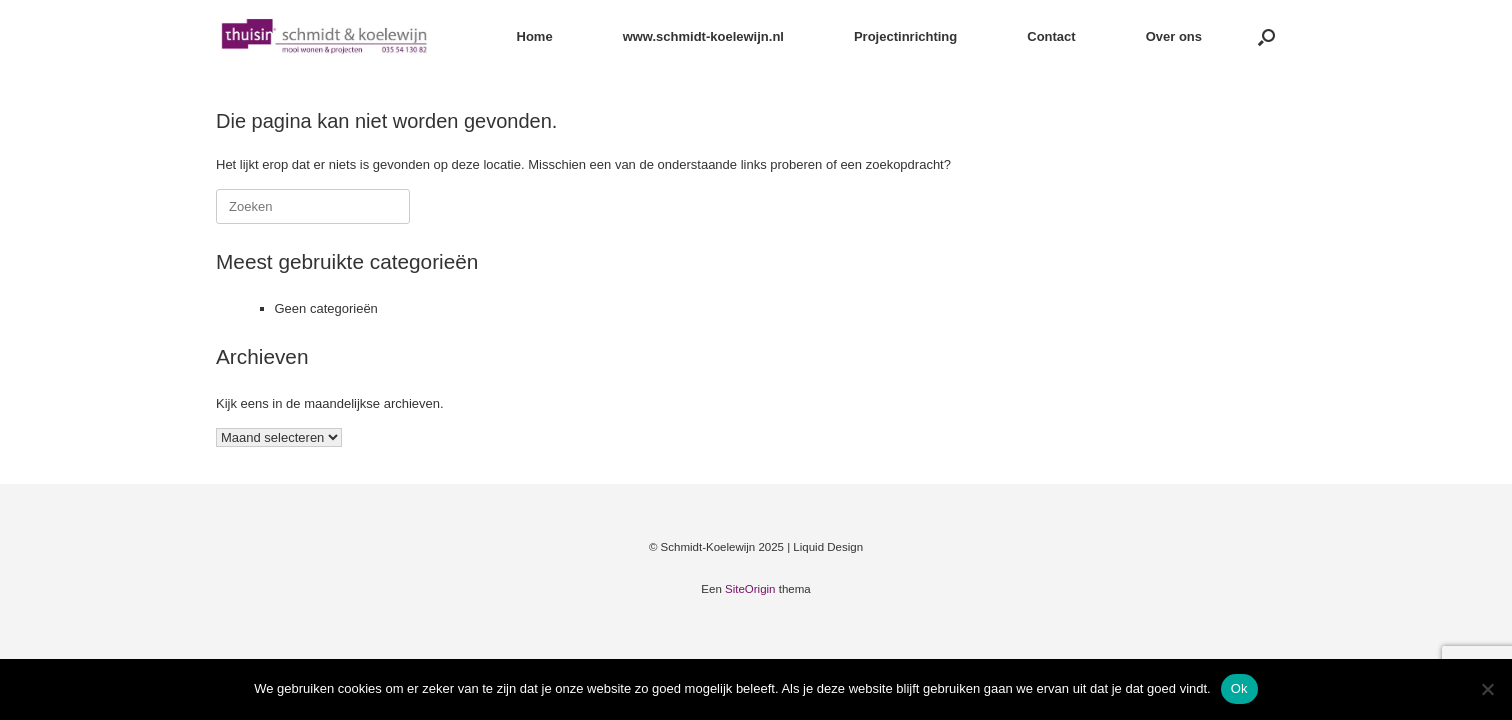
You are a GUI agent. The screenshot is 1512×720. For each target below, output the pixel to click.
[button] (1266, 36)
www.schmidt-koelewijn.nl (703, 36)
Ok (1239, 688)
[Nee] (1487, 689)
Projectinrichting (905, 36)
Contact (1051, 36)
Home (535, 36)
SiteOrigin (750, 589)
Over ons (1174, 36)
